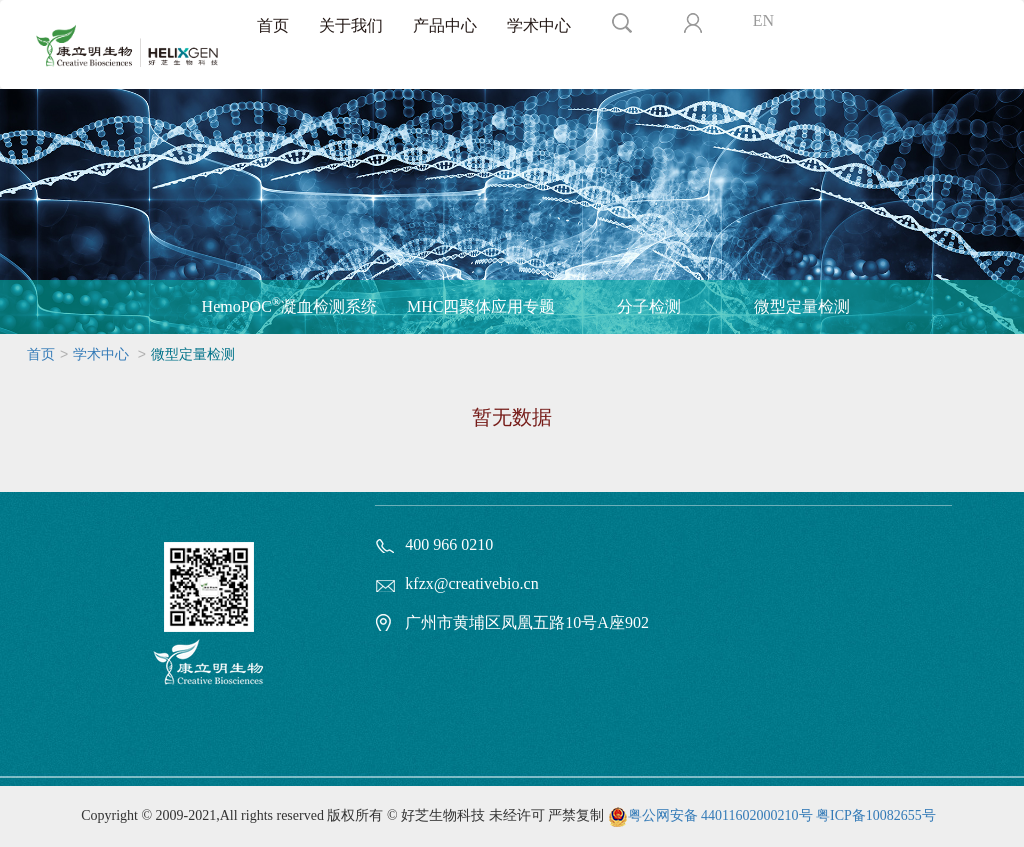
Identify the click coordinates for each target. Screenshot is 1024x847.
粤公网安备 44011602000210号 (720, 815)
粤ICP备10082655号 (876, 815)
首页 (273, 25)
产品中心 (445, 25)
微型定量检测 (802, 306)
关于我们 (351, 25)
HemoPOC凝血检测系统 (289, 305)
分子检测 (649, 306)
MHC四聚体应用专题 (481, 306)
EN (763, 20)
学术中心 (539, 25)
